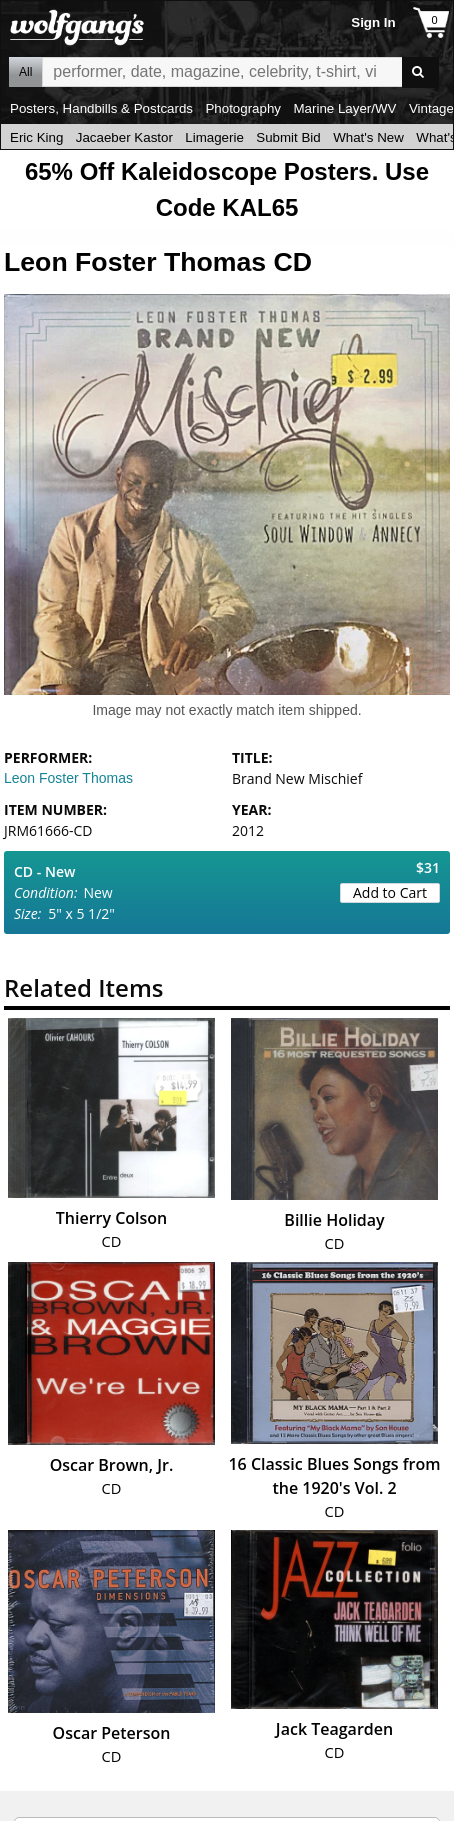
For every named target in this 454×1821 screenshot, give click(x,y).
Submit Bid (288, 137)
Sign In (373, 22)
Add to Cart (390, 892)
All (25, 72)
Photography (243, 108)
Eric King (36, 137)
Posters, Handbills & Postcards (101, 108)
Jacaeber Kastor (124, 137)
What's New (368, 137)
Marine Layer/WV (344, 108)
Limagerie (214, 137)
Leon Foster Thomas (68, 778)
